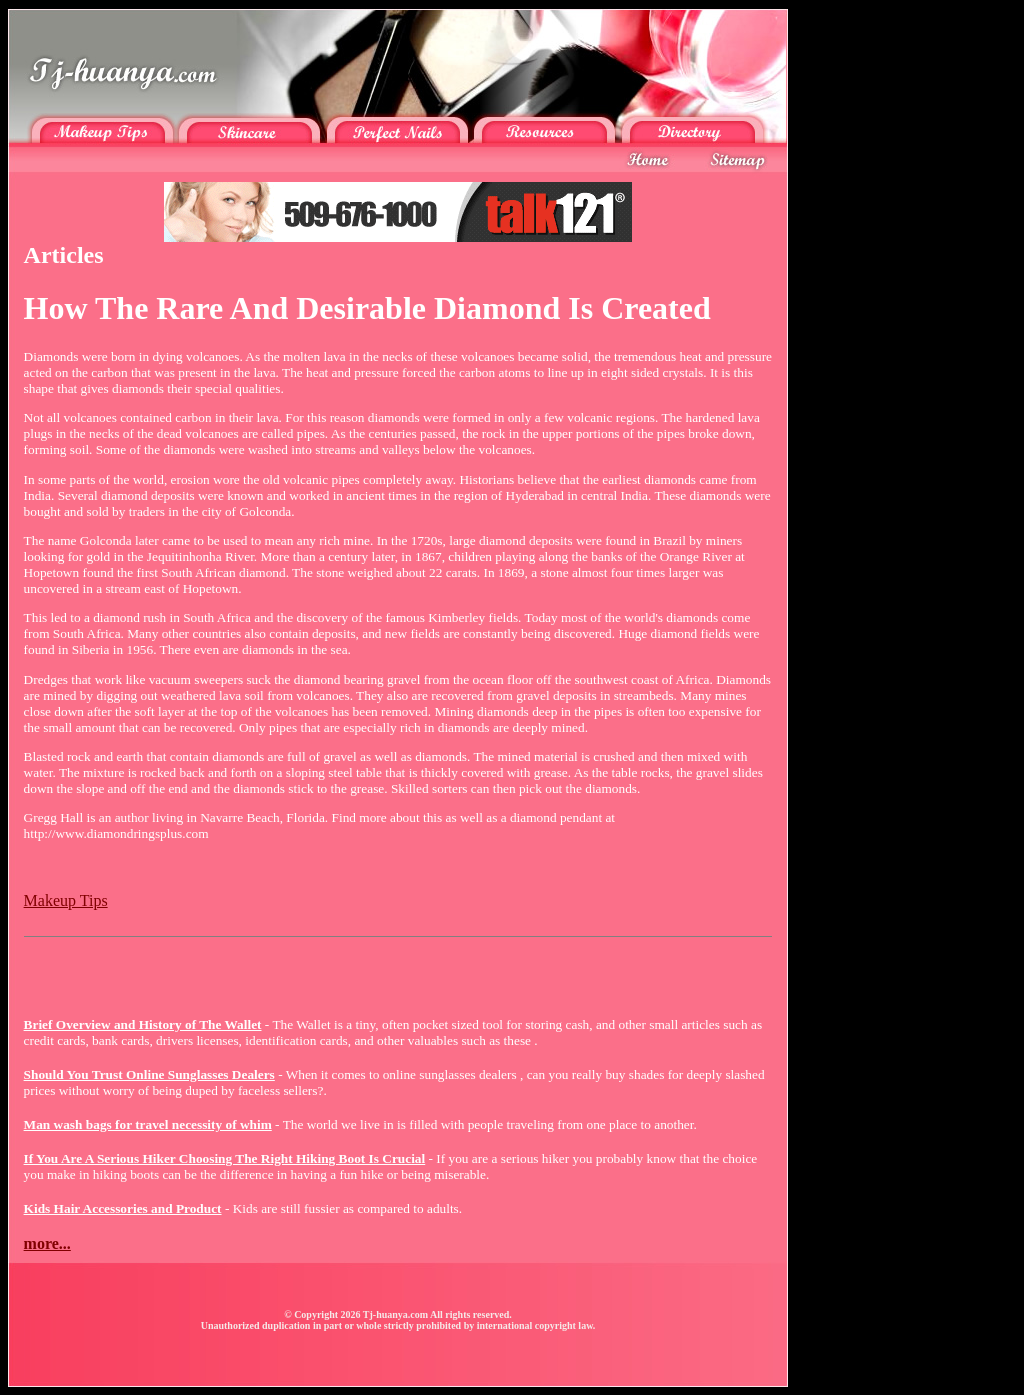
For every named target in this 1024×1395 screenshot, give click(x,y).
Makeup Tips (66, 900)
